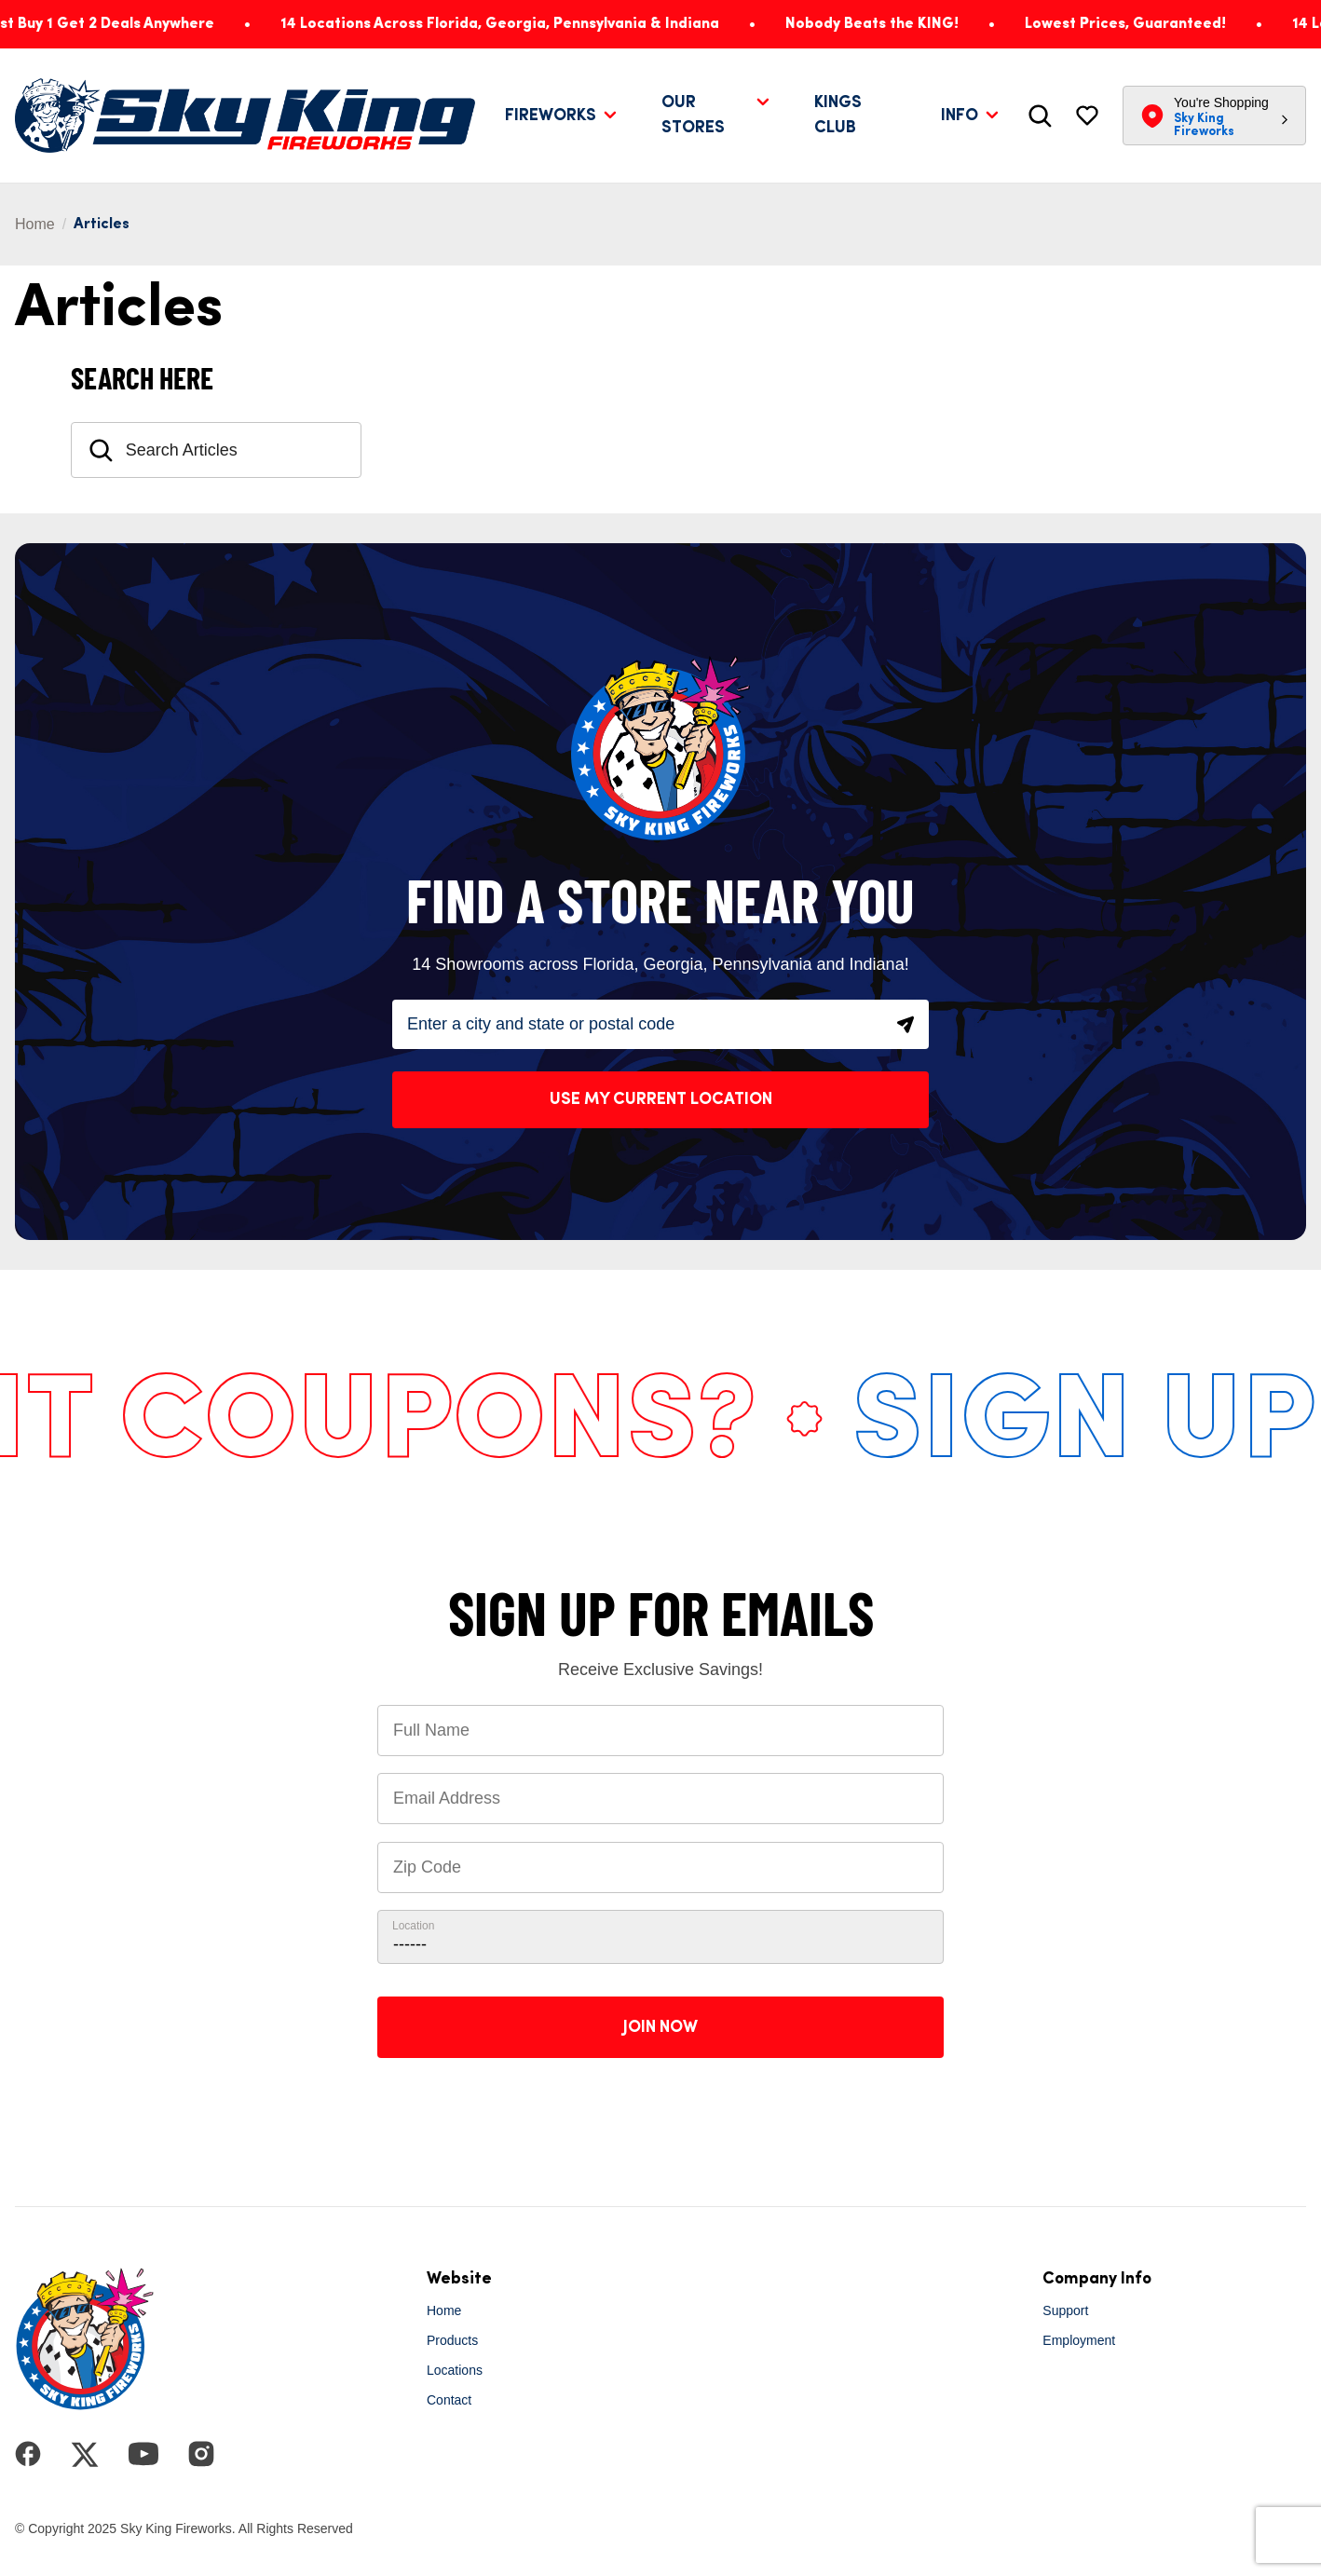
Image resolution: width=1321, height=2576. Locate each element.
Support (1065, 2310)
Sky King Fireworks (1204, 125)
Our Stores (693, 115)
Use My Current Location (661, 1099)
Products (452, 2340)
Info (959, 115)
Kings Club (838, 115)
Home (35, 224)
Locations (455, 2370)
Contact (449, 2399)
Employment (1078, 2340)
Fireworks (550, 115)
